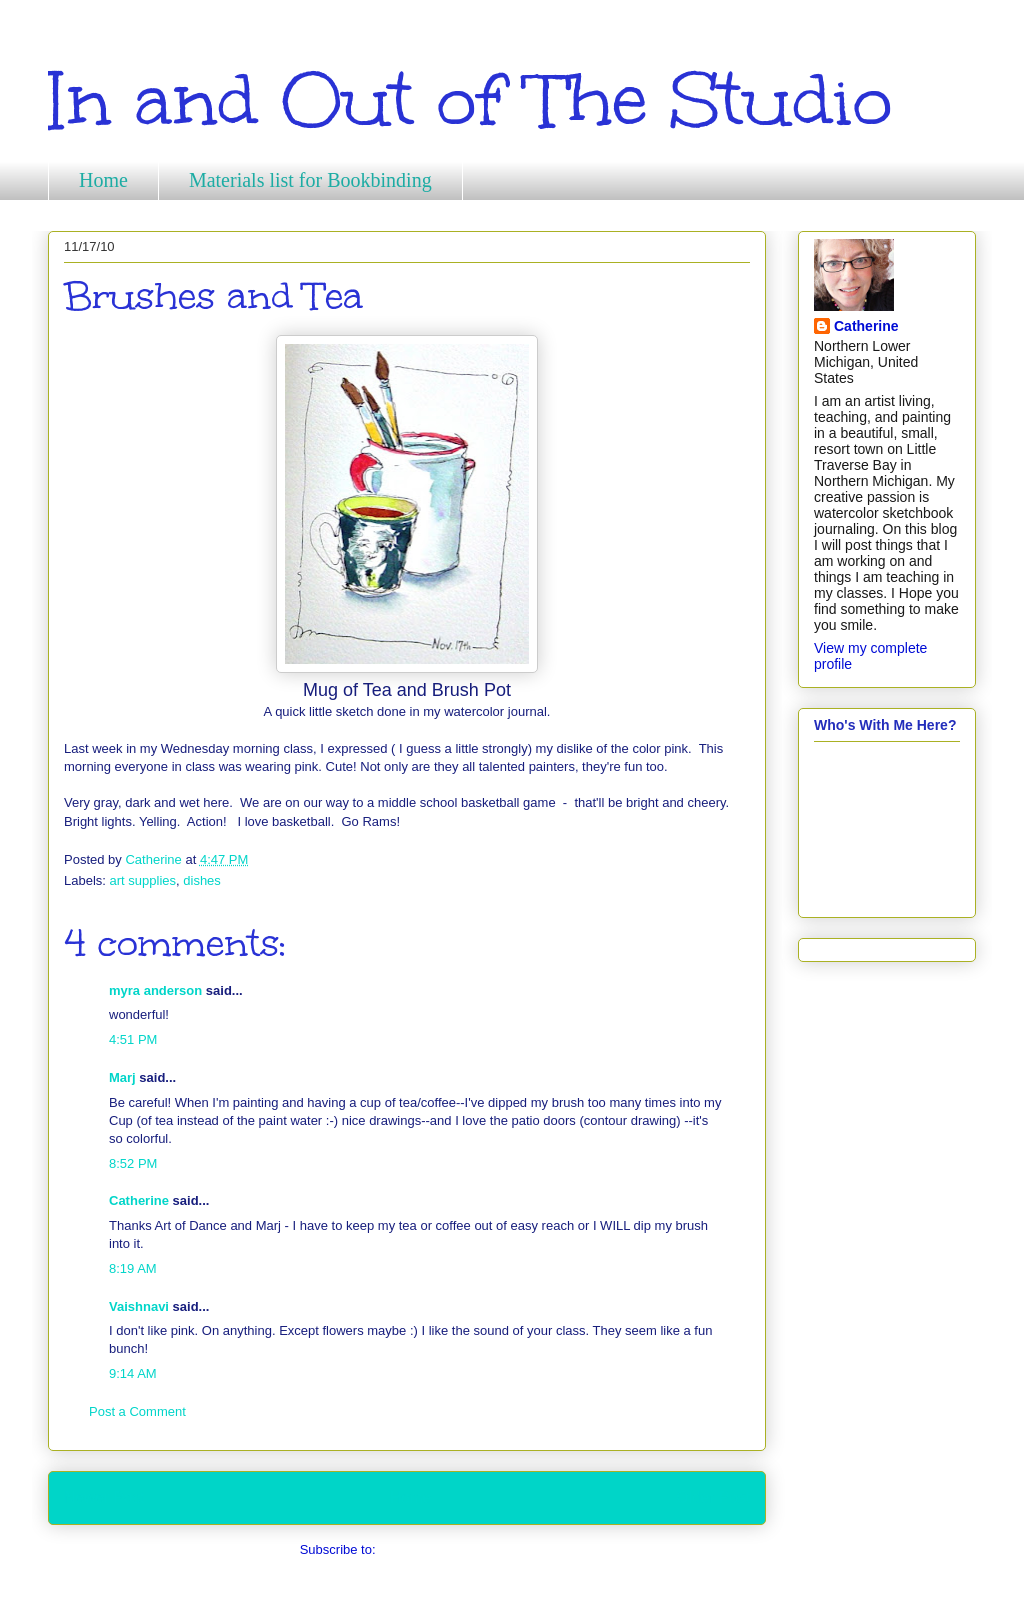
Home (103, 180)
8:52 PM (133, 1163)
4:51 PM (133, 1039)
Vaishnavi (139, 1306)
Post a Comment (137, 1411)
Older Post (713, 1497)
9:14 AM (133, 1373)
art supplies (143, 880)
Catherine (139, 1200)
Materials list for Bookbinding (310, 180)
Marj (122, 1077)
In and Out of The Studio (470, 100)
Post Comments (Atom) (446, 1549)
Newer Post (104, 1497)
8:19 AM (133, 1268)
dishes (202, 880)
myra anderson (155, 990)
